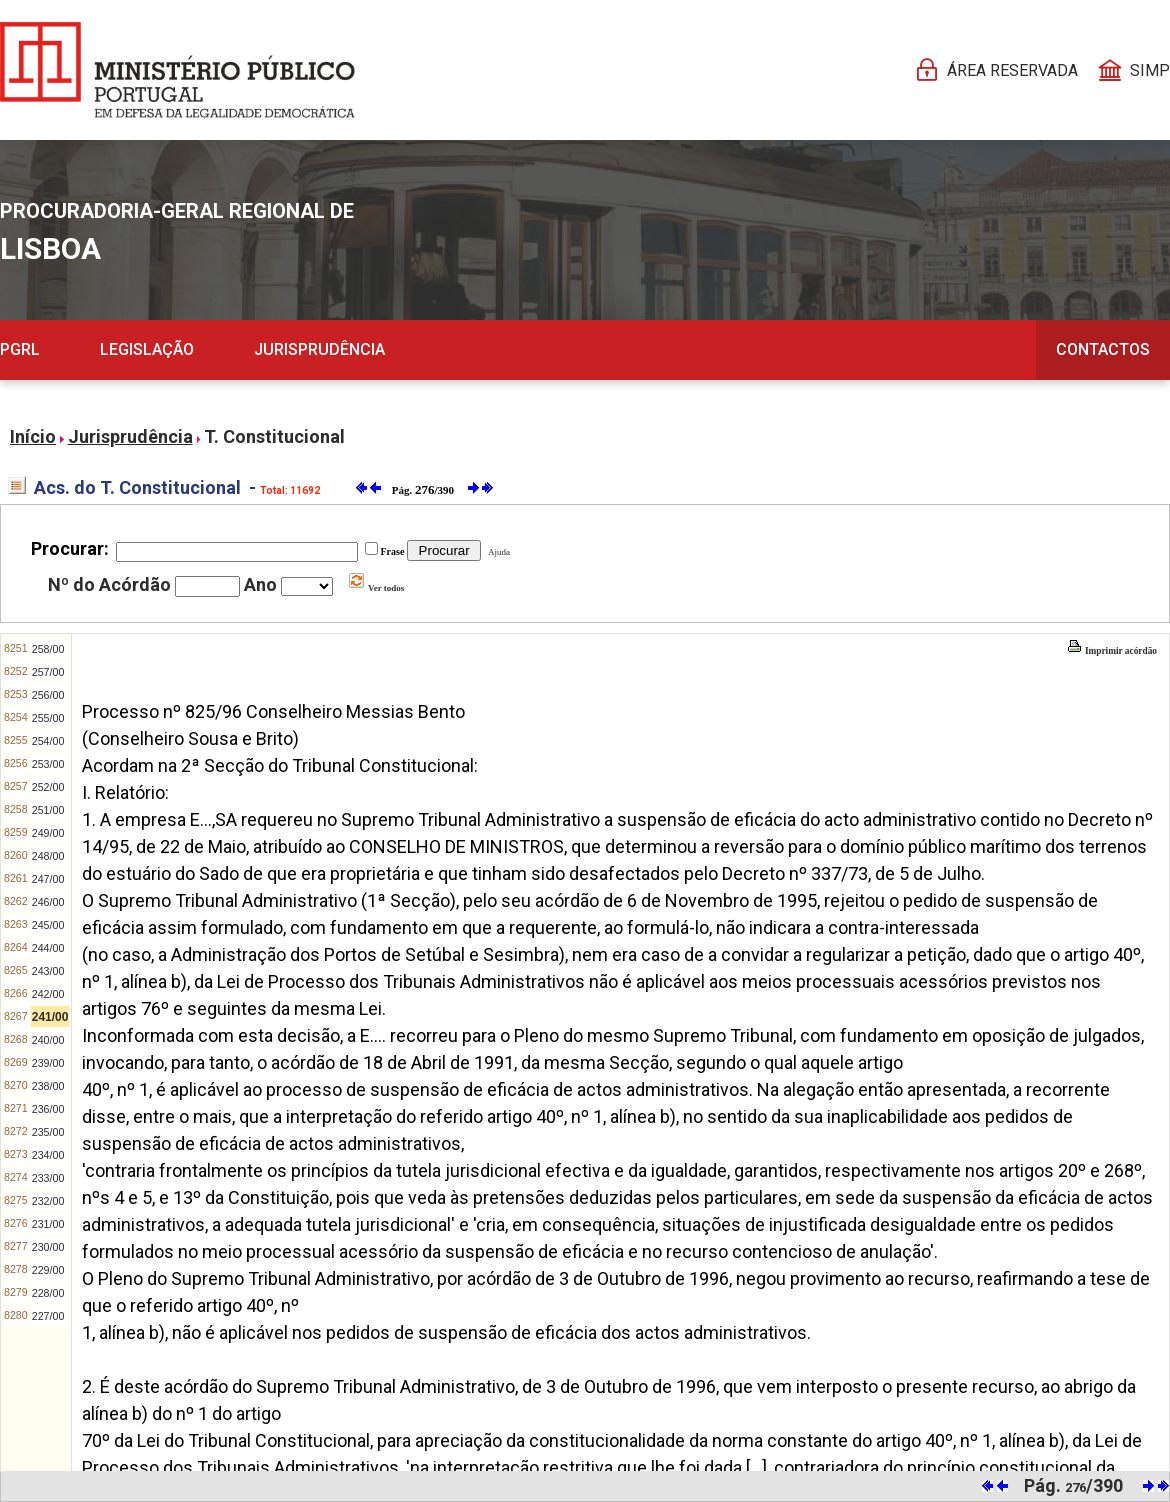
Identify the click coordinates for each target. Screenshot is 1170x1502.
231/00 (48, 1224)
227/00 (48, 1316)
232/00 (48, 1201)
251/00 (48, 810)
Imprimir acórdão (1112, 651)
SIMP (1150, 70)
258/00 (48, 649)
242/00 (48, 994)
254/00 (48, 741)
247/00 (48, 879)
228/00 (48, 1293)
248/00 (48, 856)
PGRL (20, 349)
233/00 (48, 1178)
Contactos (1103, 349)
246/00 (48, 902)
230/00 (48, 1247)
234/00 (48, 1155)
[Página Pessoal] (177, 70)
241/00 (50, 1017)
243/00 (48, 971)
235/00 (48, 1132)
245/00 (48, 925)
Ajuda (497, 552)
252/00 (48, 787)
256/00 (48, 695)
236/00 (48, 1109)
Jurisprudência (319, 349)
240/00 (48, 1040)
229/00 (48, 1270)
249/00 (48, 833)
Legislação (147, 349)
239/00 (48, 1063)
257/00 (48, 672)
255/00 (48, 718)
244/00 (48, 948)
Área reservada (1012, 70)
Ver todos (375, 588)
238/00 (48, 1086)
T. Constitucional (274, 436)
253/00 (48, 764)
